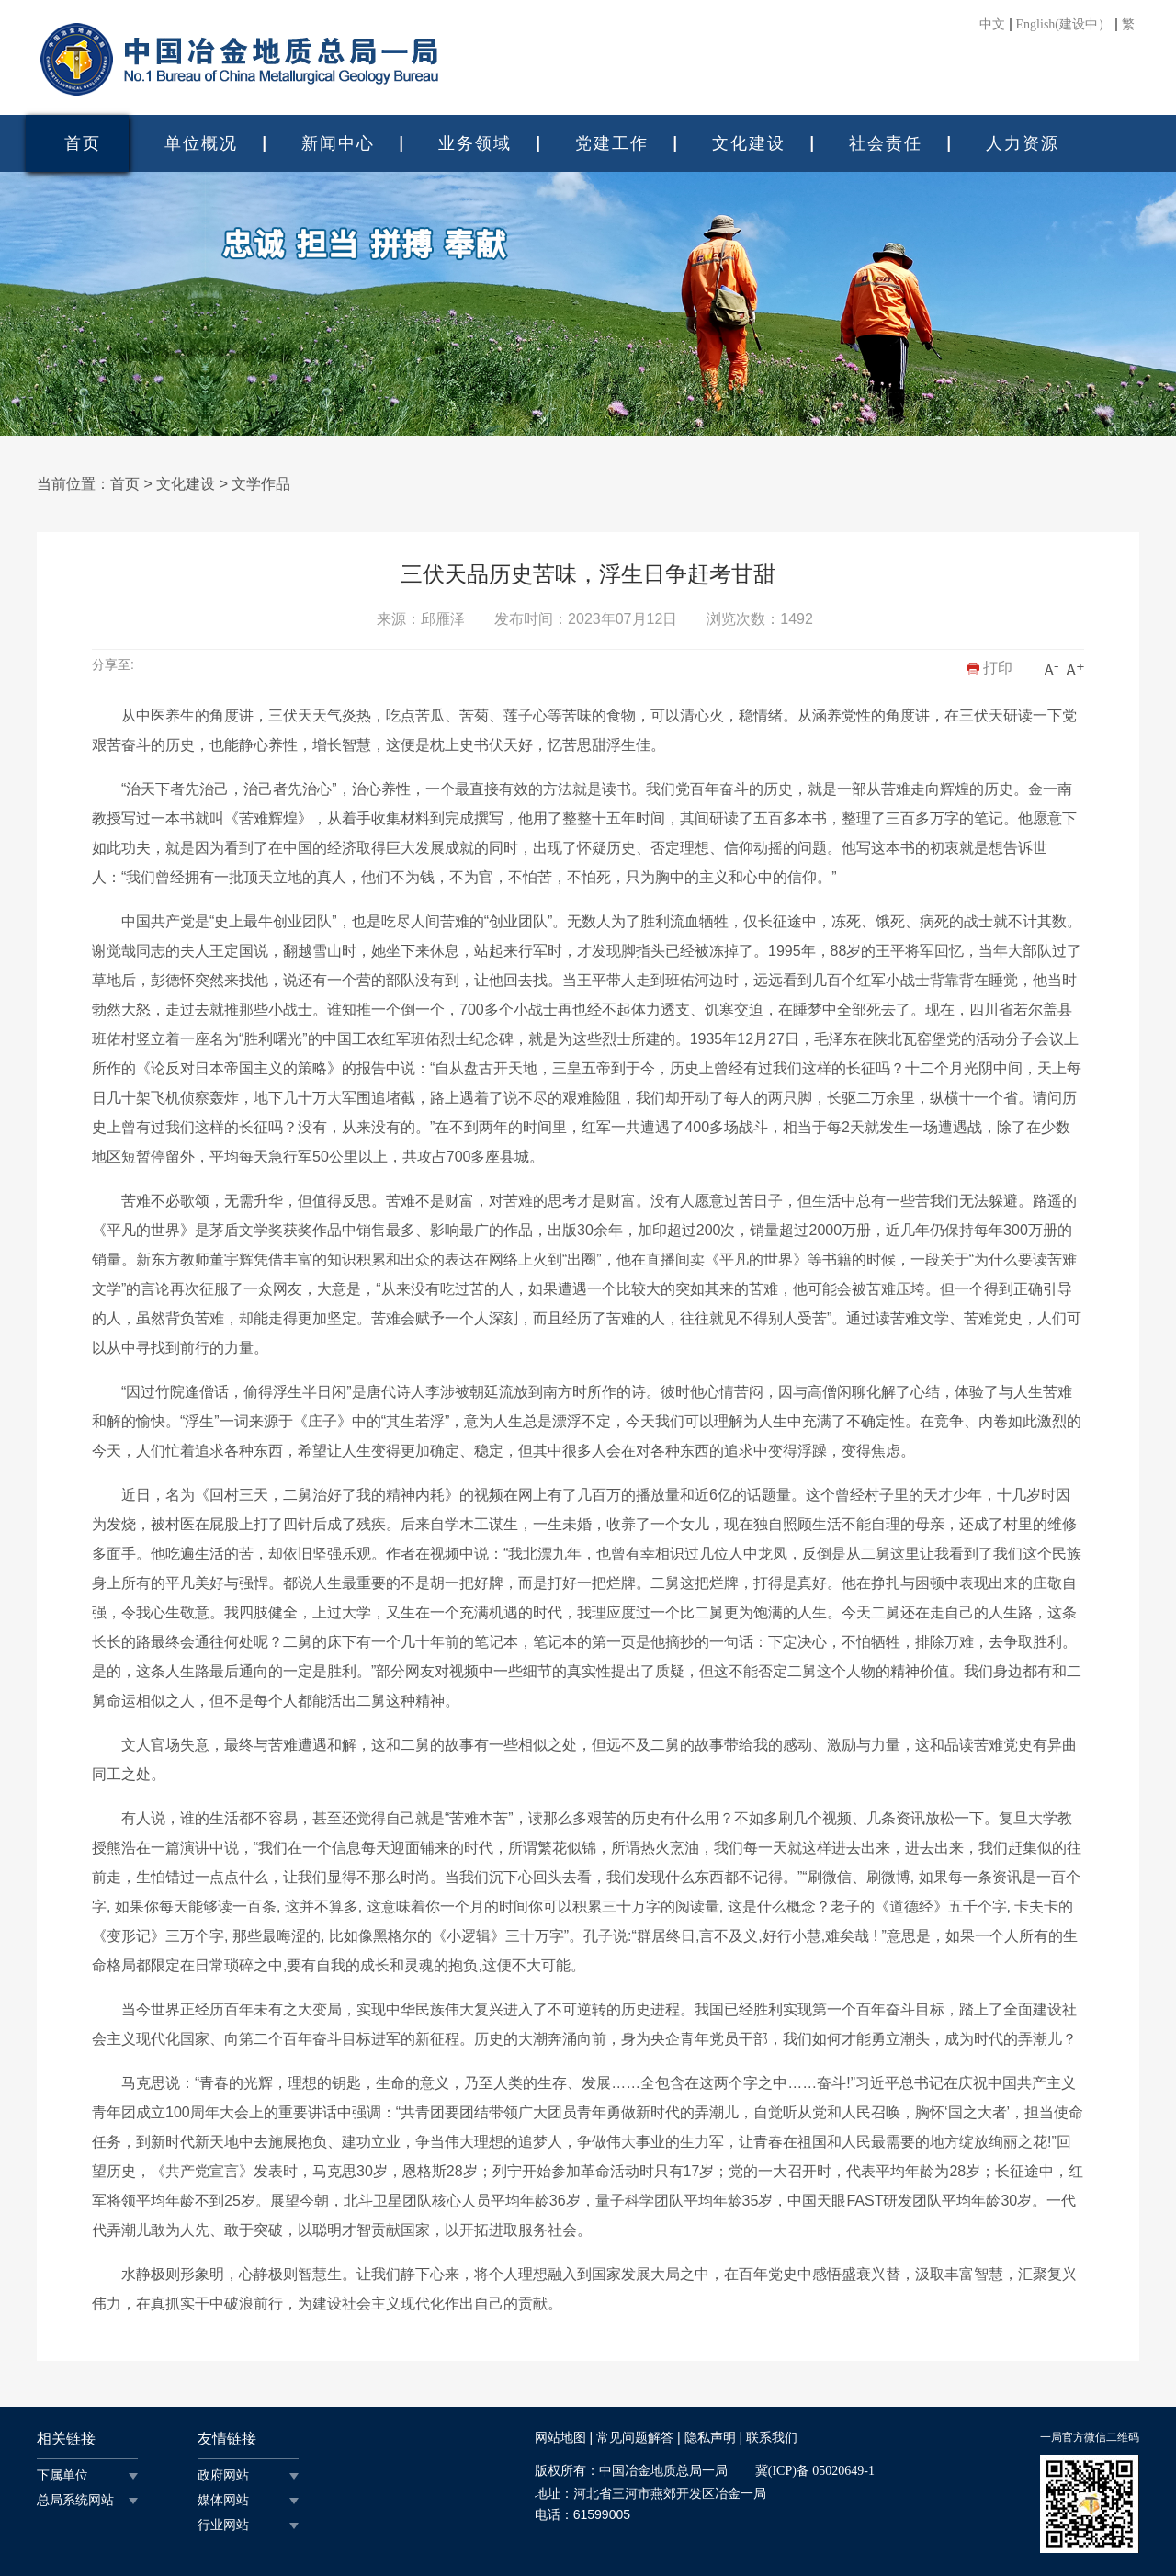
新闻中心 (338, 143)
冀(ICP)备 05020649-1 (815, 2471)
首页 (82, 143)
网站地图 (560, 2438)
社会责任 (885, 143)
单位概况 (201, 143)
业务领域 (475, 143)
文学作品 (261, 484)
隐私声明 (710, 2438)
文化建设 (749, 143)
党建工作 (612, 143)
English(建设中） (1063, 24)
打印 (989, 667)
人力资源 (1022, 143)
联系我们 (771, 2438)
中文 (992, 24)
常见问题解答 (634, 2438)
